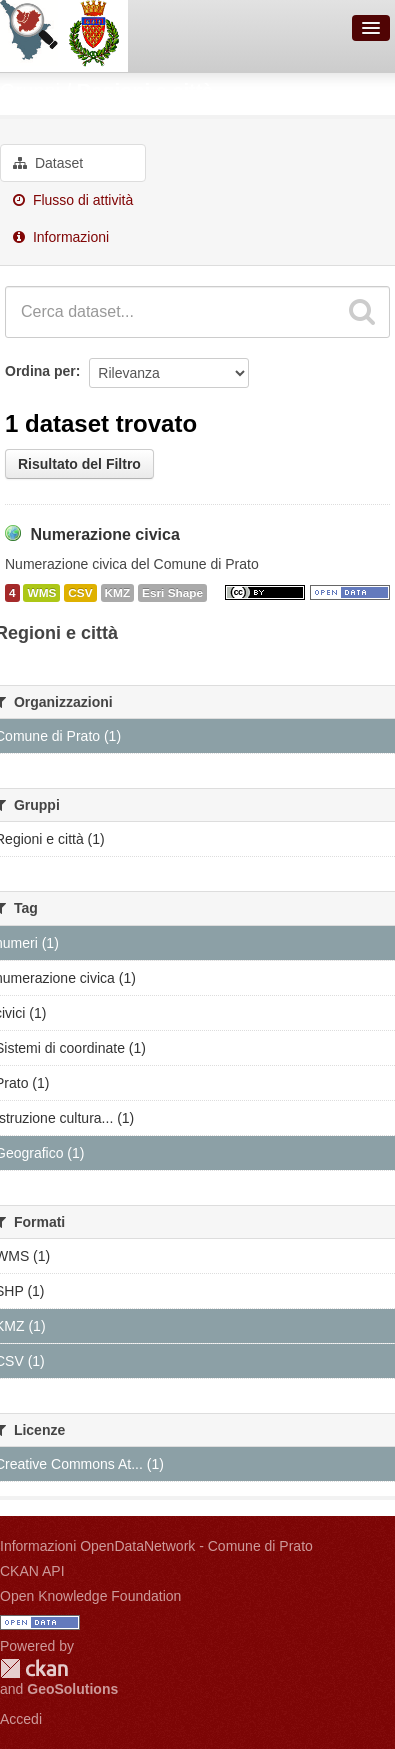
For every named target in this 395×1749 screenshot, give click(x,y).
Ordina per (40, 371)
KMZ (118, 593)
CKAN (34, 1668)
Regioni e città (145, 91)
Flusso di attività (73, 200)
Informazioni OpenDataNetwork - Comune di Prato (156, 1546)
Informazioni (61, 237)
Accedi (21, 1719)
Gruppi (30, 91)
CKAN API (32, 1571)
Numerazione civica (104, 534)
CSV (80, 593)
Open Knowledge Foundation (90, 1596)
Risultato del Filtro (79, 464)
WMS (41, 593)
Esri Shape (172, 593)
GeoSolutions (72, 1689)
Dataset (48, 163)
